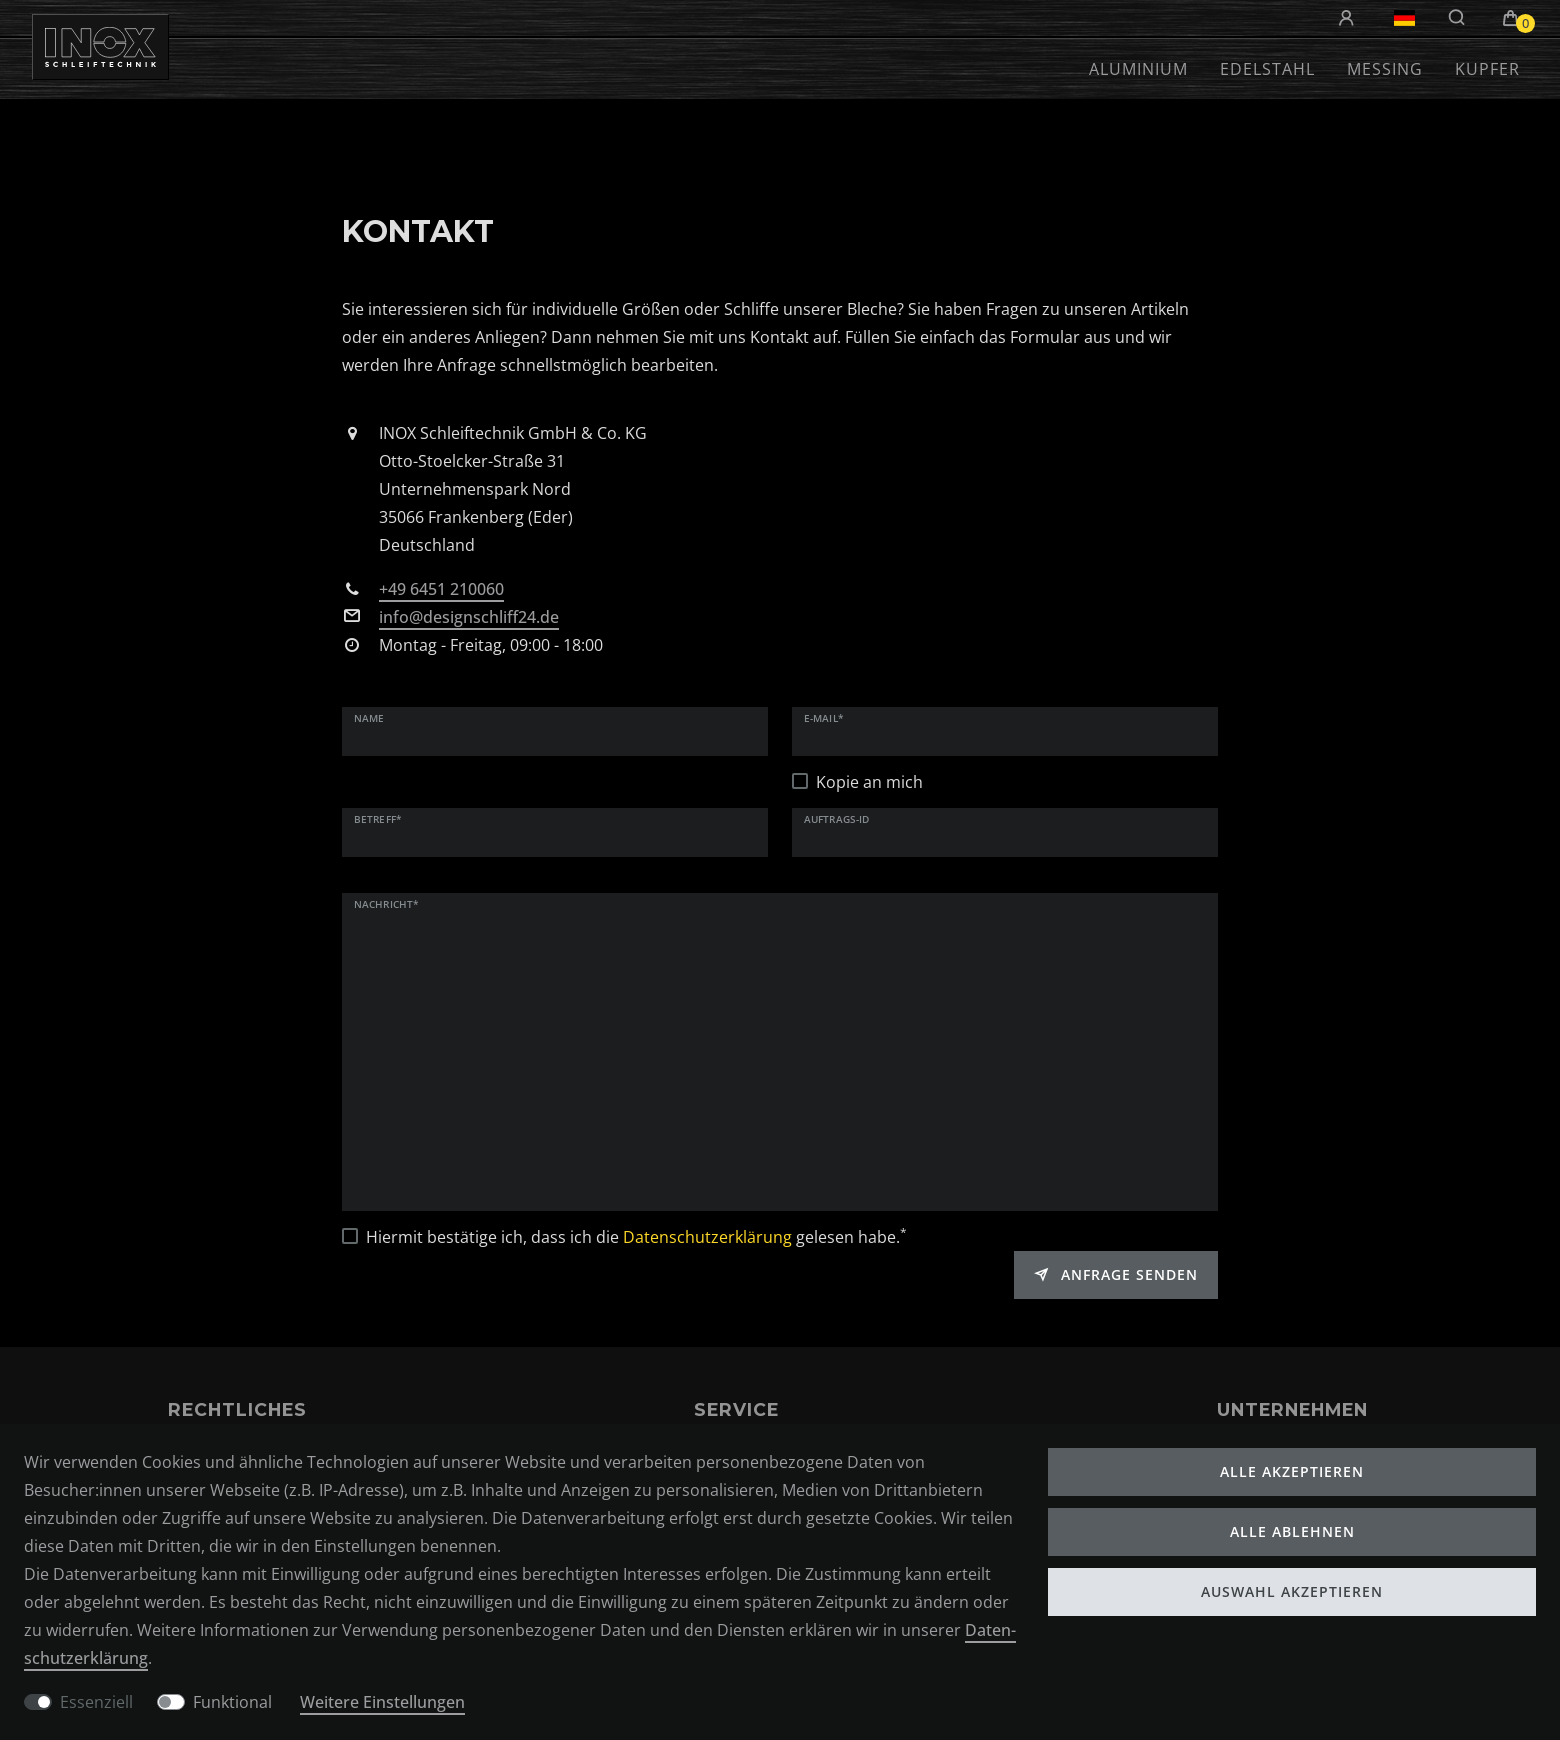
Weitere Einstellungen (382, 1702)
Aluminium (1138, 69)
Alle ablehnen (1292, 1531)
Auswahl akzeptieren (1292, 1591)
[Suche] (1457, 18)
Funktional (232, 1702)
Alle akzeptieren (1292, 1471)
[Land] (1404, 18)
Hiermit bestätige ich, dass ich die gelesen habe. (636, 1236)
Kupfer (1487, 69)
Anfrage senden (1116, 1274)
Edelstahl (1267, 69)
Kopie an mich (869, 782)
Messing (1385, 69)
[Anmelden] (1349, 18)
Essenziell (96, 1702)
